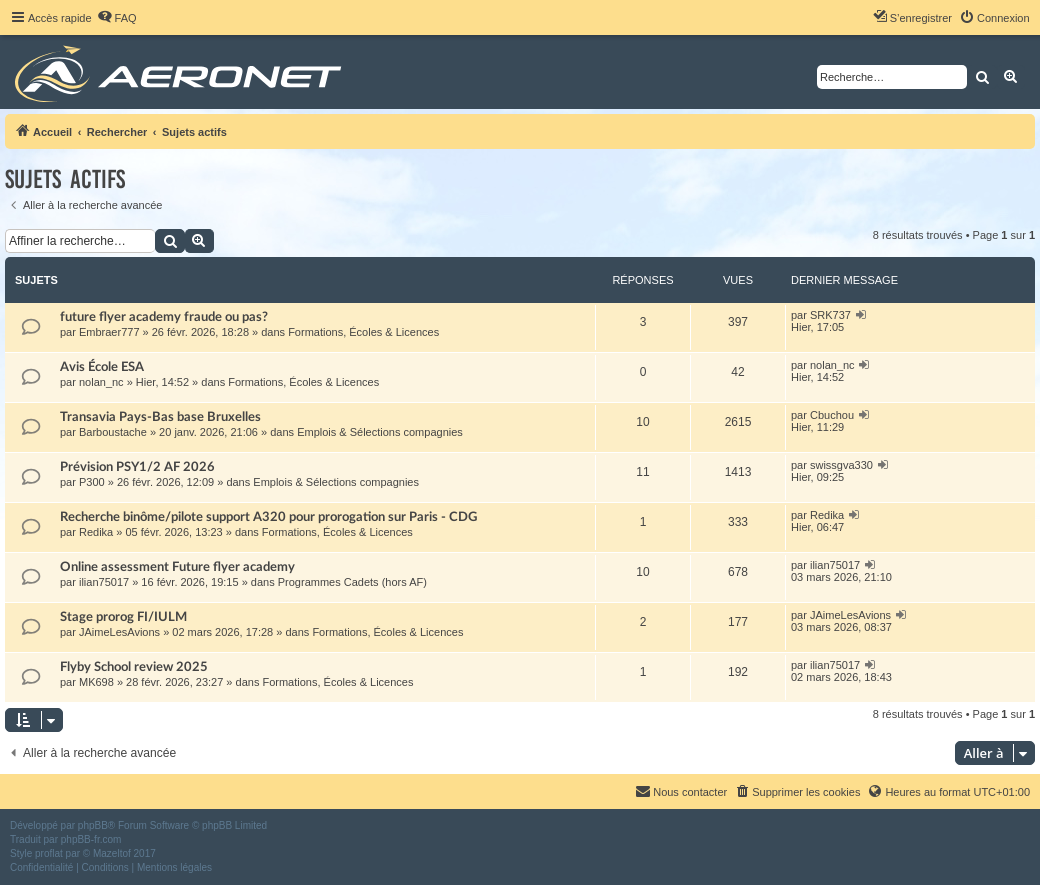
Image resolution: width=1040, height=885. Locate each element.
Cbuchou (832, 415)
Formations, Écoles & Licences (363, 332)
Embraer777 (109, 332)
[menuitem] (117, 18)
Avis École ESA (102, 367)
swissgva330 (841, 465)
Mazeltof (112, 853)
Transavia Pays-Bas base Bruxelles (160, 417)
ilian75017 (104, 582)
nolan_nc (101, 382)
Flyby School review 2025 (134, 667)
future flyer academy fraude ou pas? (164, 317)
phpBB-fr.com (91, 839)
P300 (92, 482)
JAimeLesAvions (119, 632)
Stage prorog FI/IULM (123, 617)
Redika (96, 532)
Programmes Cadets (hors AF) (352, 582)
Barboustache (113, 432)
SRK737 (830, 315)
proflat (49, 853)
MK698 (96, 682)
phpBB (93, 825)
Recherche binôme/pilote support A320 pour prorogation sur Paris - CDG (268, 517)
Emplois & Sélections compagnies (380, 432)
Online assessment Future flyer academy (177, 567)
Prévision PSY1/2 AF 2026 (137, 467)
